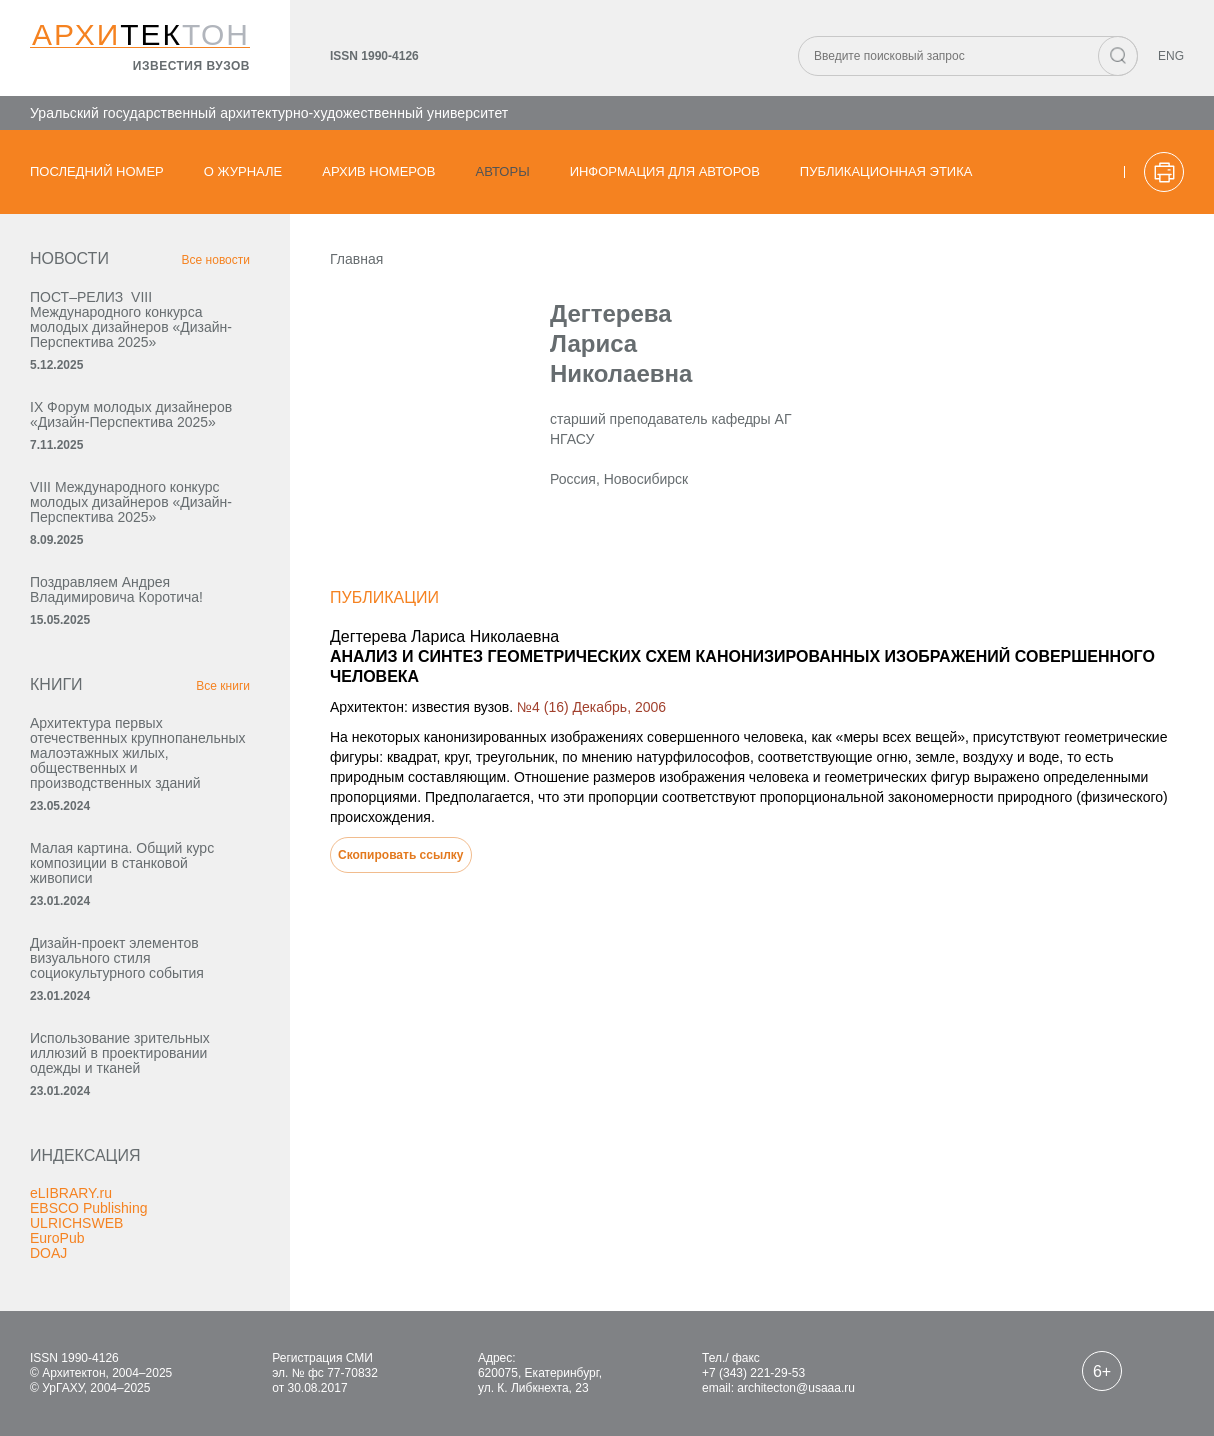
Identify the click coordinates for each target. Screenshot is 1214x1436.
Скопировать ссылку (401, 855)
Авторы (503, 171)
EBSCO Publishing (89, 1208)
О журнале (243, 171)
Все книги (223, 686)
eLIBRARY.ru (71, 1193)
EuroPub (57, 1238)
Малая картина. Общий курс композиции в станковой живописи (122, 863)
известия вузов (191, 66)
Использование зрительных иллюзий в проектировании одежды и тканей (120, 1053)
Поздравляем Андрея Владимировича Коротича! (116, 589)
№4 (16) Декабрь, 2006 (591, 707)
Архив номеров (378, 171)
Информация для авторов (665, 171)
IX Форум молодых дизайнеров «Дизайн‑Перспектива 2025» (131, 414)
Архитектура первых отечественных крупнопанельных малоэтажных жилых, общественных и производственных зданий (138, 753)
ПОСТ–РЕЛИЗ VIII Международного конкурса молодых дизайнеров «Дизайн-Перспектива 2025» (131, 319)
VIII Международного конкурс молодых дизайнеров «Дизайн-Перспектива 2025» (131, 502)
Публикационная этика (886, 171)
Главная (356, 259)
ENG (1171, 56)
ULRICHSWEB (76, 1223)
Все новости (216, 260)
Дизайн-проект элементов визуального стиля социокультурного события (117, 958)
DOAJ (48, 1253)
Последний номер (97, 171)
